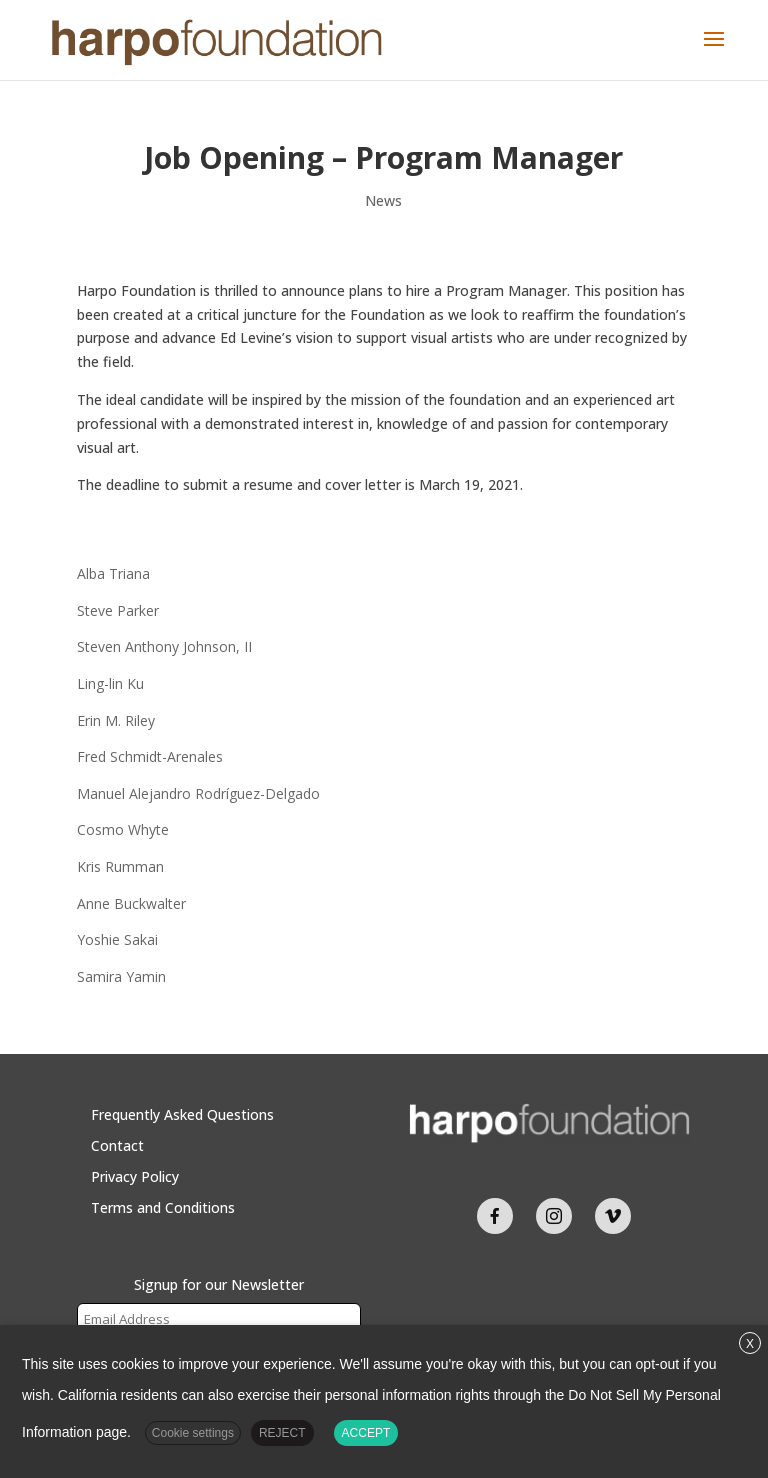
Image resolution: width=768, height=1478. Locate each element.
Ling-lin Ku (110, 683)
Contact (117, 1145)
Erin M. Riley (116, 720)
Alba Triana (113, 573)
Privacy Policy (135, 1176)
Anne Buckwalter (131, 903)
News (383, 200)
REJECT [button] (282, 1433)
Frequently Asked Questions (182, 1114)
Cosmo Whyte (123, 829)
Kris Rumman (120, 866)
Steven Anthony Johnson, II (164, 646)
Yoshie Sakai (117, 939)
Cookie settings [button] (193, 1433)
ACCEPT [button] (366, 1433)
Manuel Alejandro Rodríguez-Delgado (198, 793)
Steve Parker (118, 610)
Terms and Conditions (163, 1207)
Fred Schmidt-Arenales (150, 756)
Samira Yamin (121, 976)
